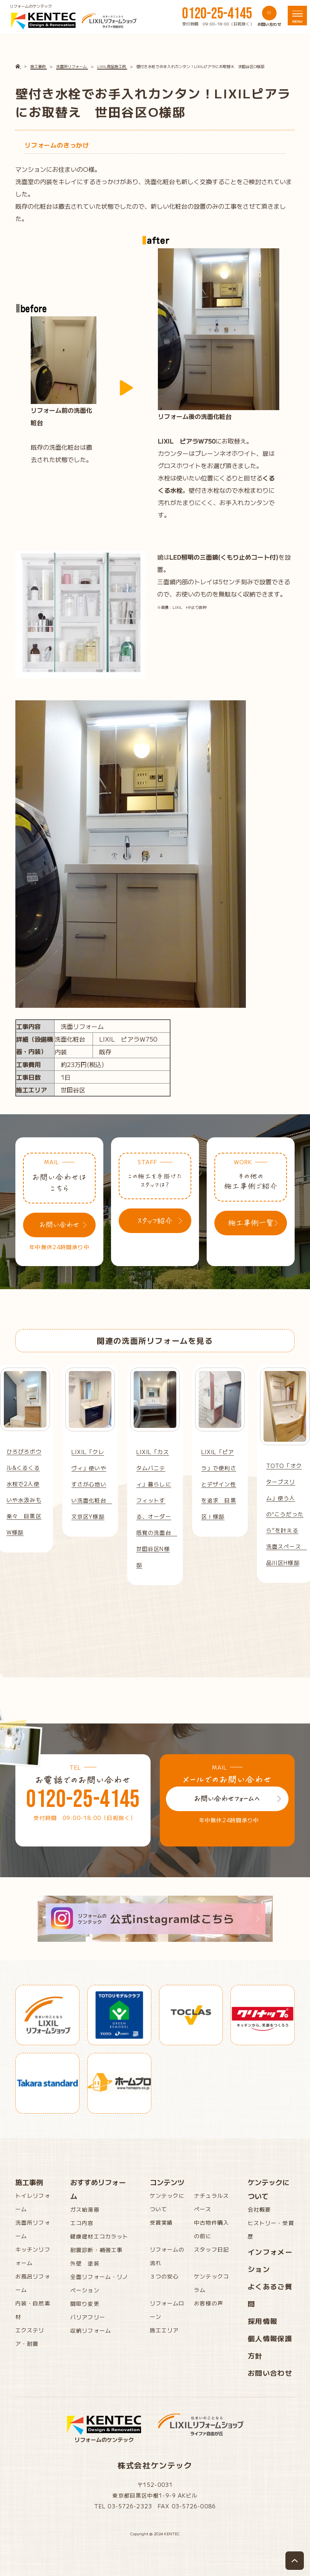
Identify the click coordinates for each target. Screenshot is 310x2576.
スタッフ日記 (211, 2249)
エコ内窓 (81, 2223)
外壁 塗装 (84, 2263)
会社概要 (259, 2209)
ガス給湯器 (84, 2209)
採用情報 (263, 2321)
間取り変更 (84, 2303)
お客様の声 (208, 2303)
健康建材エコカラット (99, 2236)
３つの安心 (164, 2276)
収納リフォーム (90, 2330)
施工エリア (164, 2330)
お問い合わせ (270, 2373)
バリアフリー (87, 2317)
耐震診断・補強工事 (96, 2250)
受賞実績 (161, 2222)
